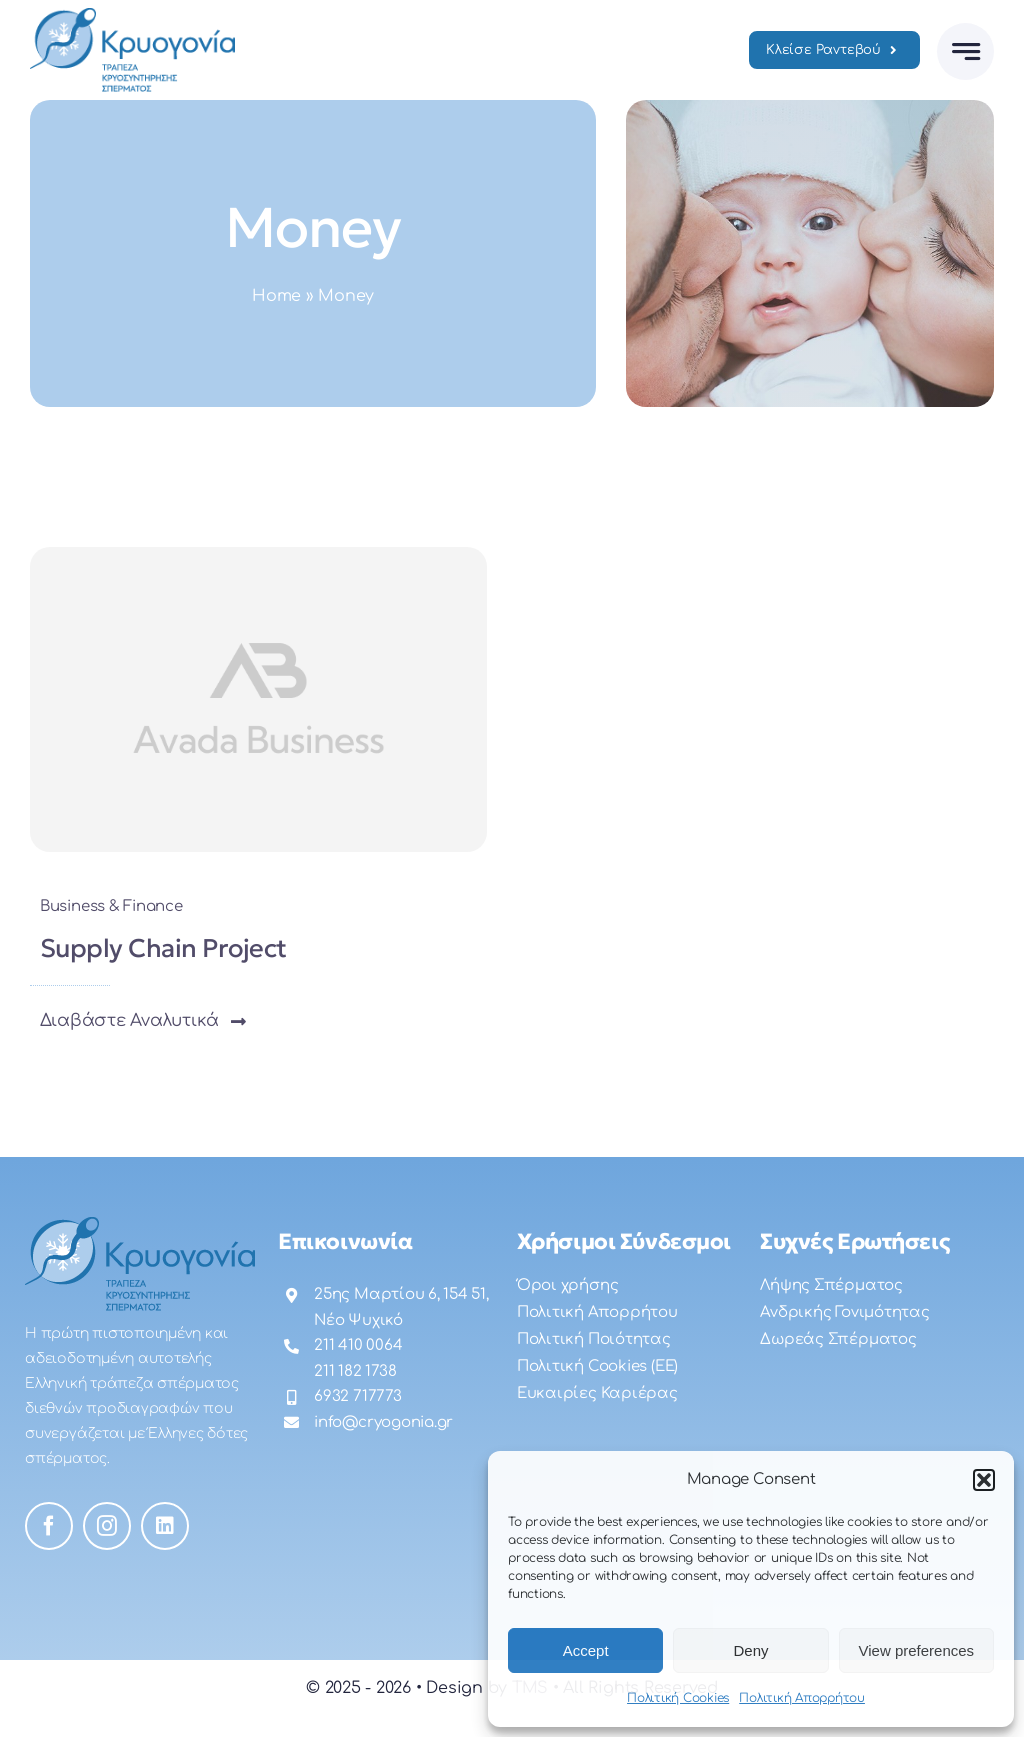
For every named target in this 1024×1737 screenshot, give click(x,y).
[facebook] (49, 1526)
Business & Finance (111, 906)
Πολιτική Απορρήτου (802, 1698)
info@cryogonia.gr (383, 1422)
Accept (586, 1650)
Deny (750, 1650)
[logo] (132, 16)
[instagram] (107, 1526)
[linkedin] (165, 1526)
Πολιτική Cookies (678, 1698)
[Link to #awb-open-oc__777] (965, 51)
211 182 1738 (355, 1371)
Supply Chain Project (163, 948)
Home (276, 296)
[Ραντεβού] (834, 50)
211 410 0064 (358, 1345)
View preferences (917, 1650)
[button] (984, 1480)
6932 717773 (357, 1396)
